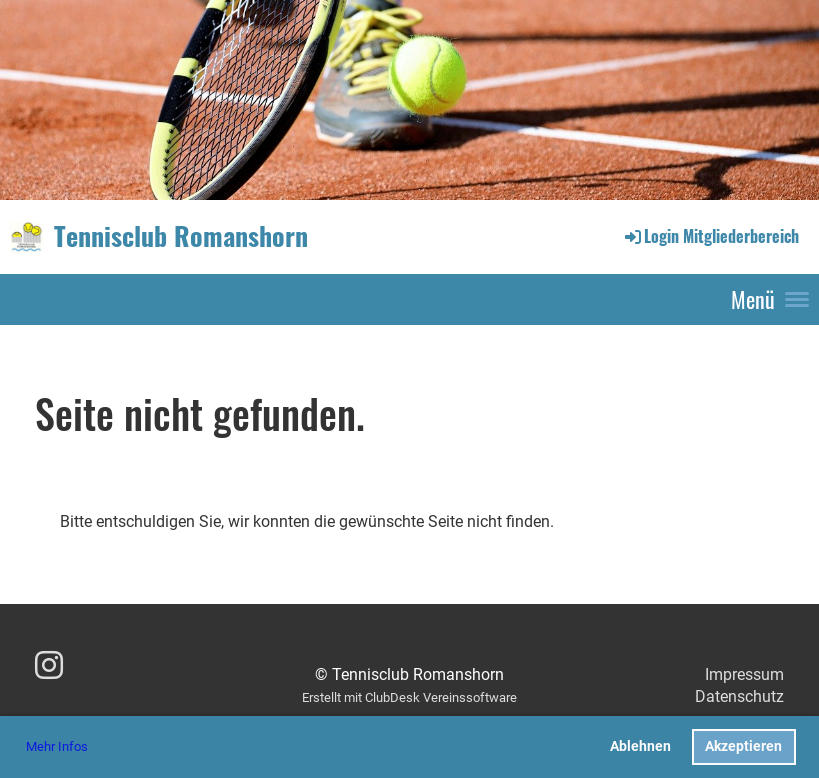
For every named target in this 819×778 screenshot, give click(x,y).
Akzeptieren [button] (743, 746)
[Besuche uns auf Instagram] (49, 666)
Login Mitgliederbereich (710, 236)
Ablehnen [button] (640, 746)
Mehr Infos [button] (57, 746)
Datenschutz (739, 696)
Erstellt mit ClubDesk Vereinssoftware (409, 697)
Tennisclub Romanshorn (181, 236)
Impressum (744, 674)
